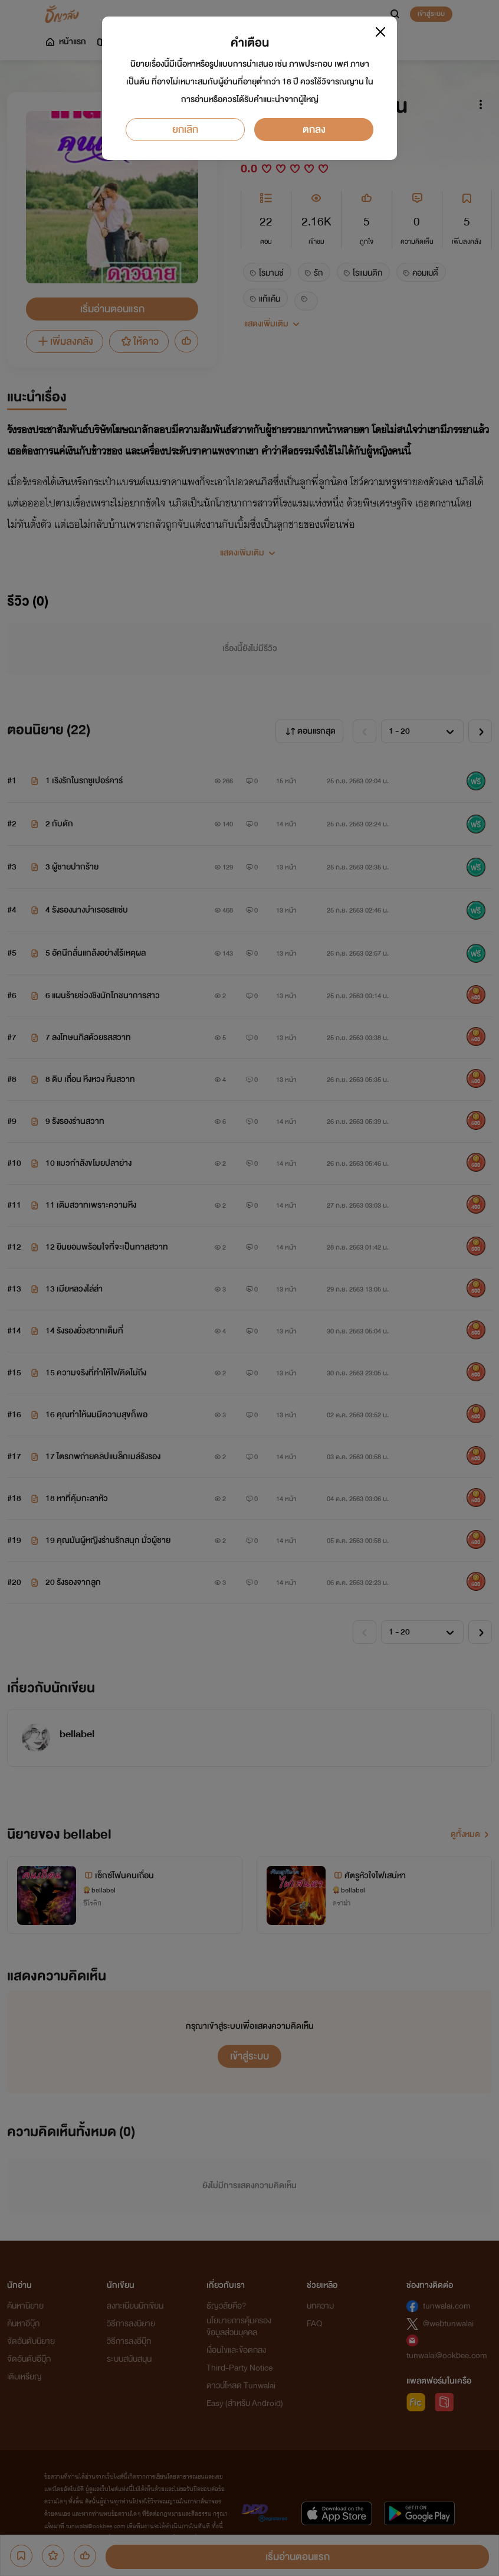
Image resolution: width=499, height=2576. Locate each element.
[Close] (380, 32)
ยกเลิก (185, 129)
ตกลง (314, 129)
